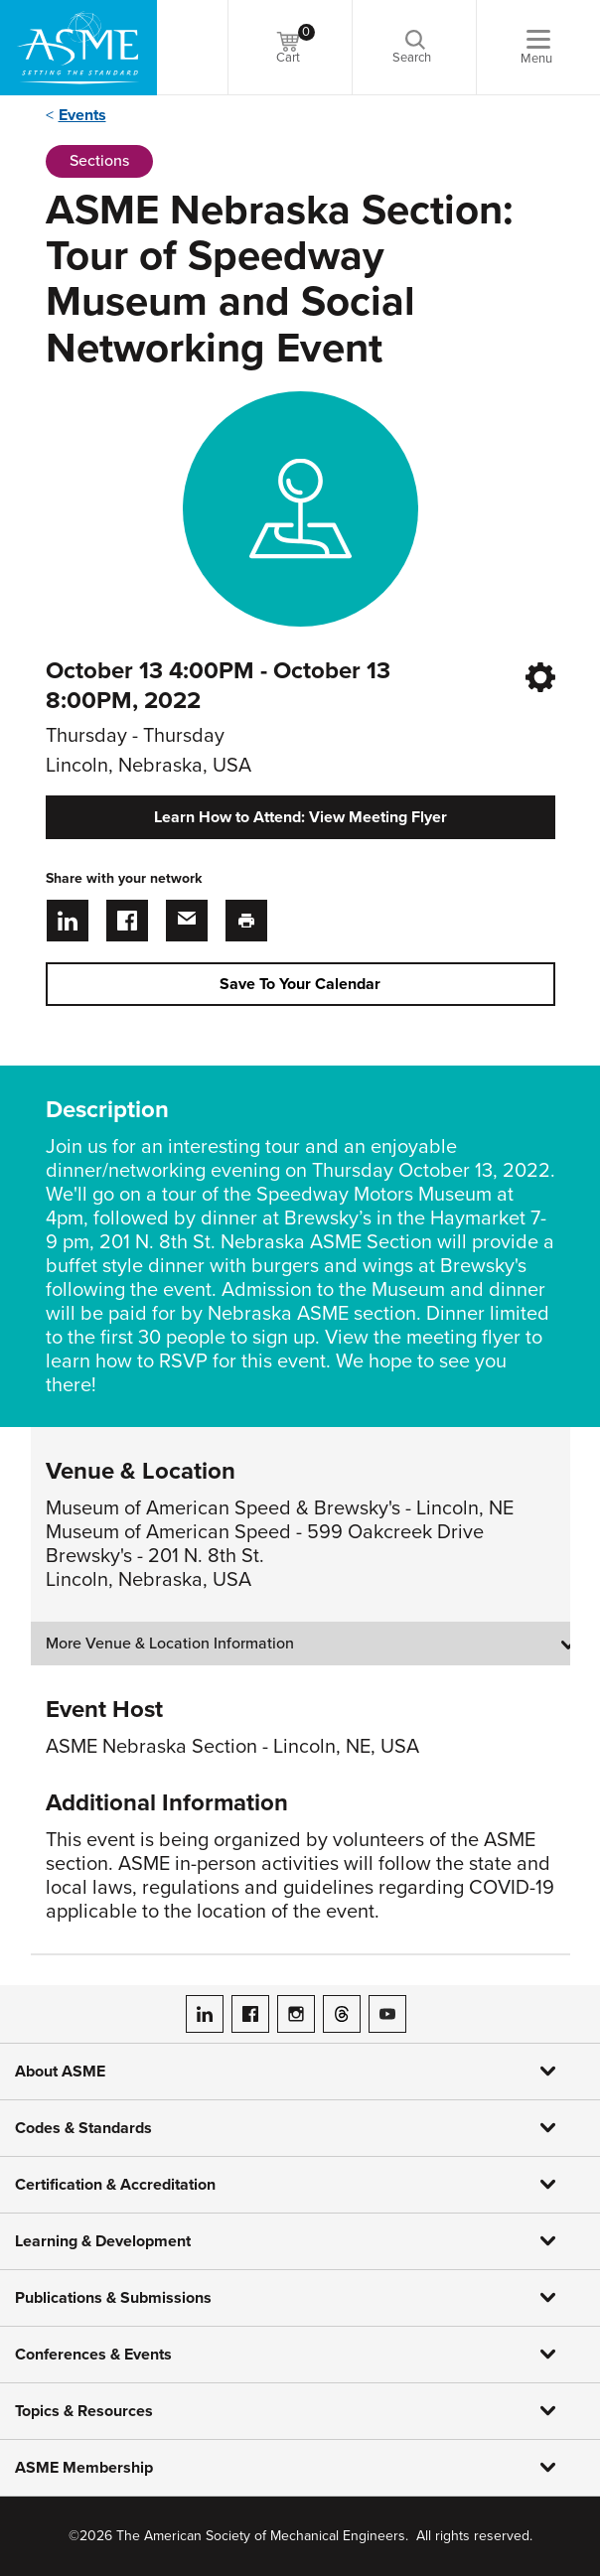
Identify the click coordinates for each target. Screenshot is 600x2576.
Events (82, 115)
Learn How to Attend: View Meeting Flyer (300, 817)
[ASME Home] (78, 47)
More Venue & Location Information (170, 1643)
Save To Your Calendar (300, 984)
